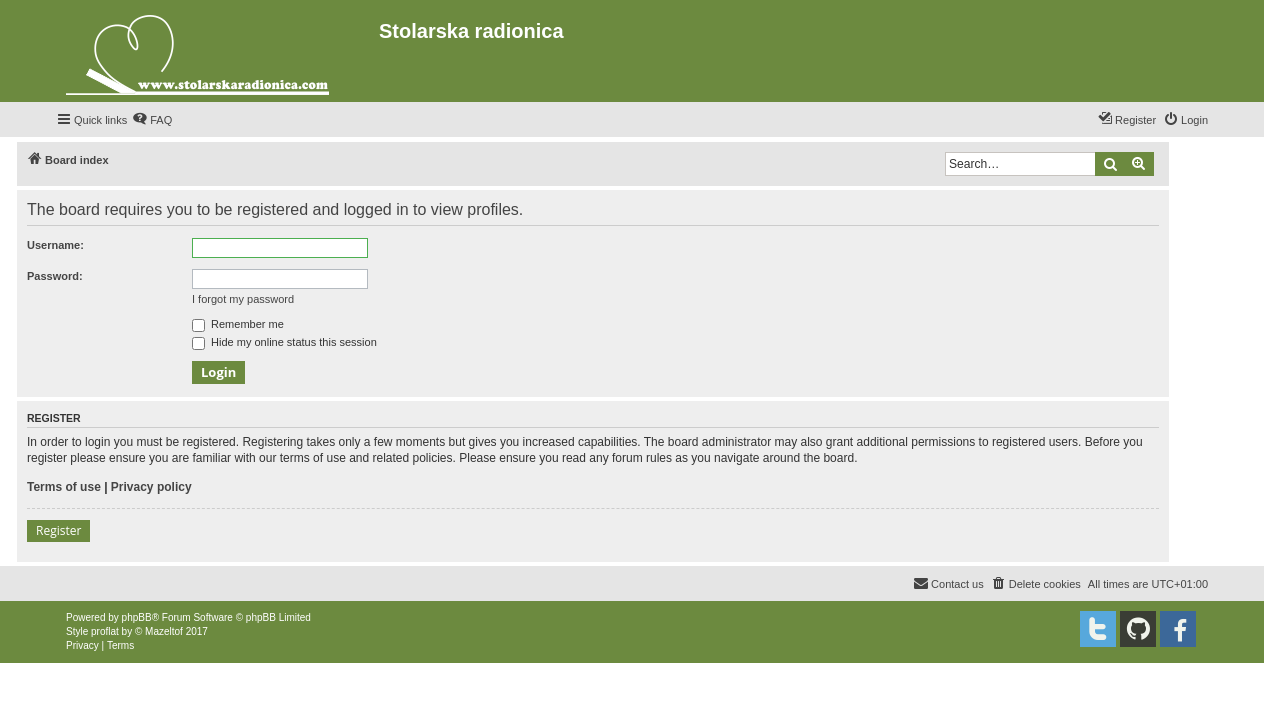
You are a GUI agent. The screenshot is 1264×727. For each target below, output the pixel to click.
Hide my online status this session (284, 342)
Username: (55, 245)
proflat (105, 631)
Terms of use (64, 487)
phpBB (137, 617)
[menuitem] (152, 120)
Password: (55, 276)
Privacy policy (151, 487)
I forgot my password (243, 299)
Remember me (238, 324)
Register (58, 530)
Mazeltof (164, 631)
